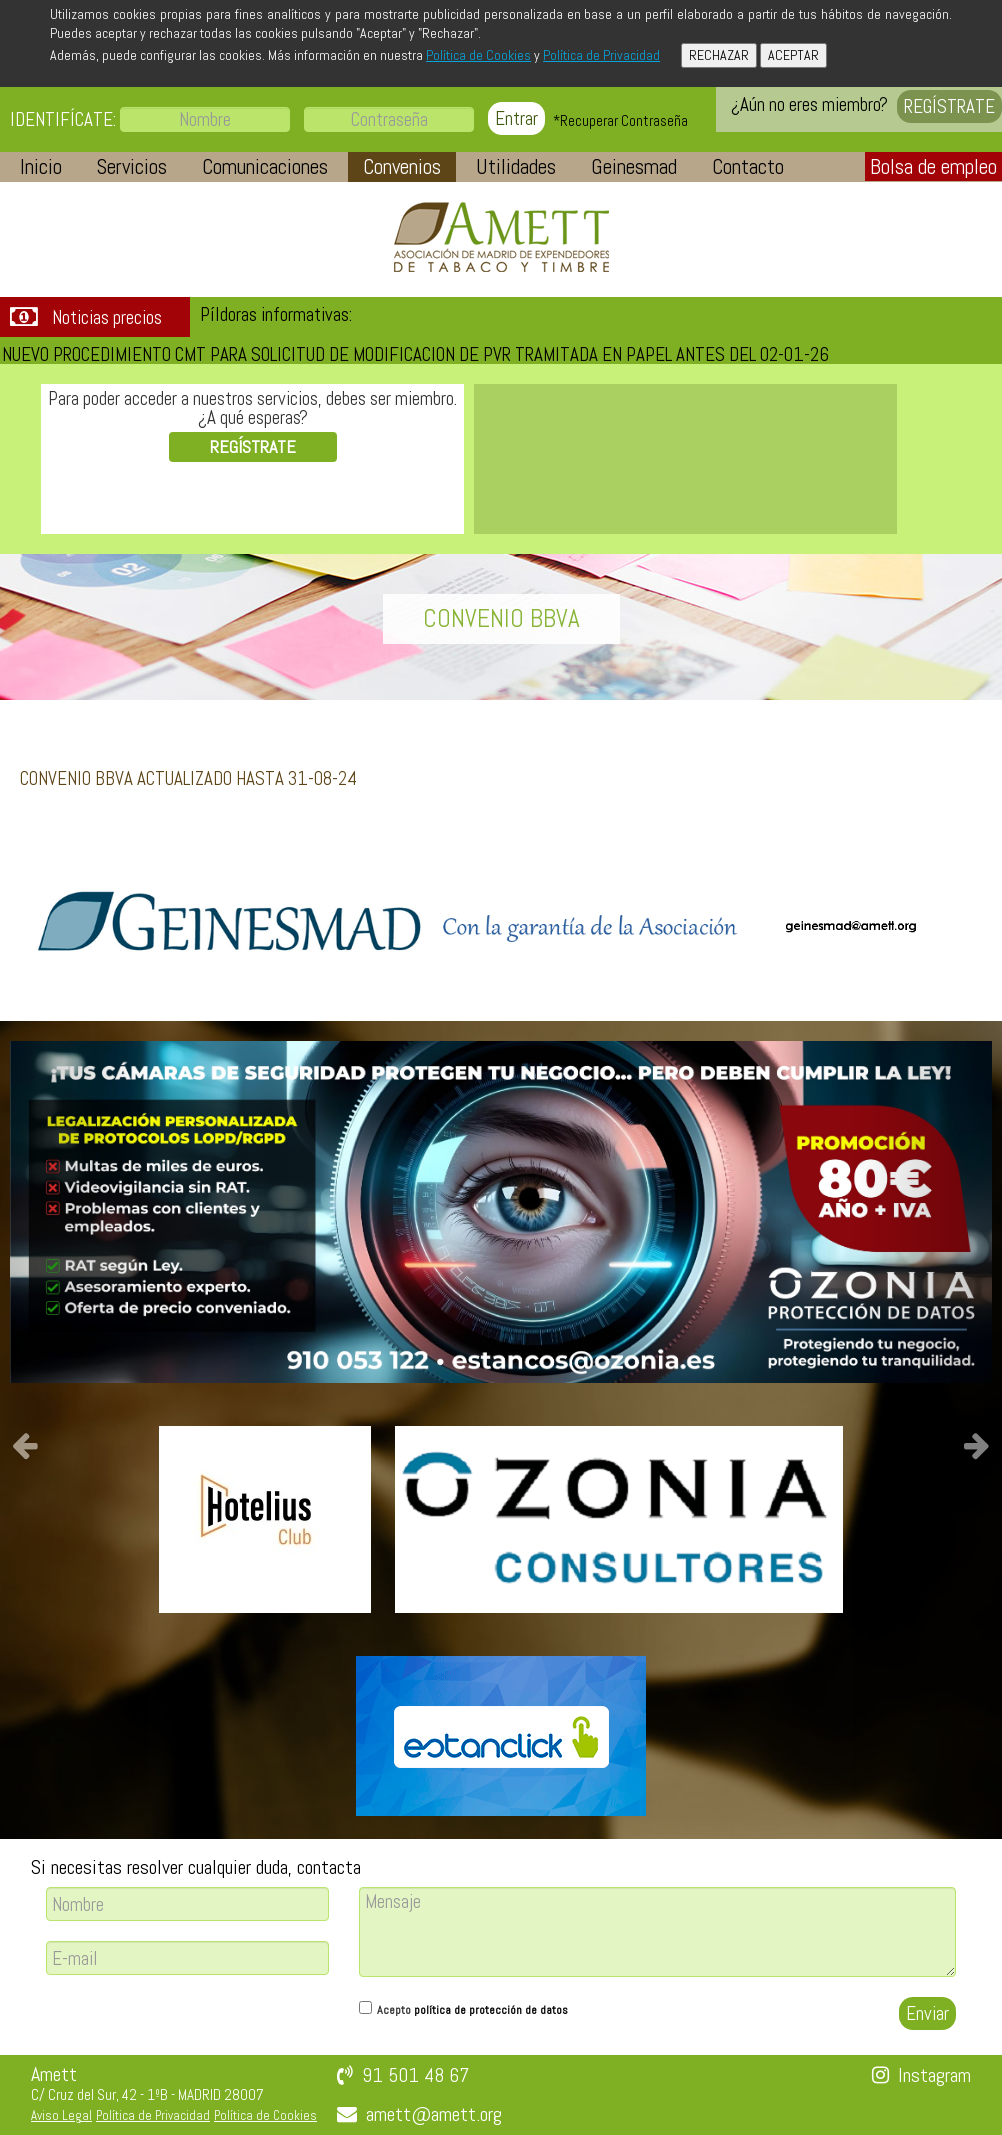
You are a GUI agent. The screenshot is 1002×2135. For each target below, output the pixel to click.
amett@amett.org (434, 2114)
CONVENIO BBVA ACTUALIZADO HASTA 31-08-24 (188, 778)
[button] (41, 167)
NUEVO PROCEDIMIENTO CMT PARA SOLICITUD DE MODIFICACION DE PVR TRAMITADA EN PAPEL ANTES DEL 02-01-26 (415, 354)
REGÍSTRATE (949, 106)
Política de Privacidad (601, 55)
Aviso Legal (61, 2115)
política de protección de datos (491, 2010)
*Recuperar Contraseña (620, 120)
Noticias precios (107, 318)
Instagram (934, 2075)
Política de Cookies (478, 55)
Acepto (472, 2010)
